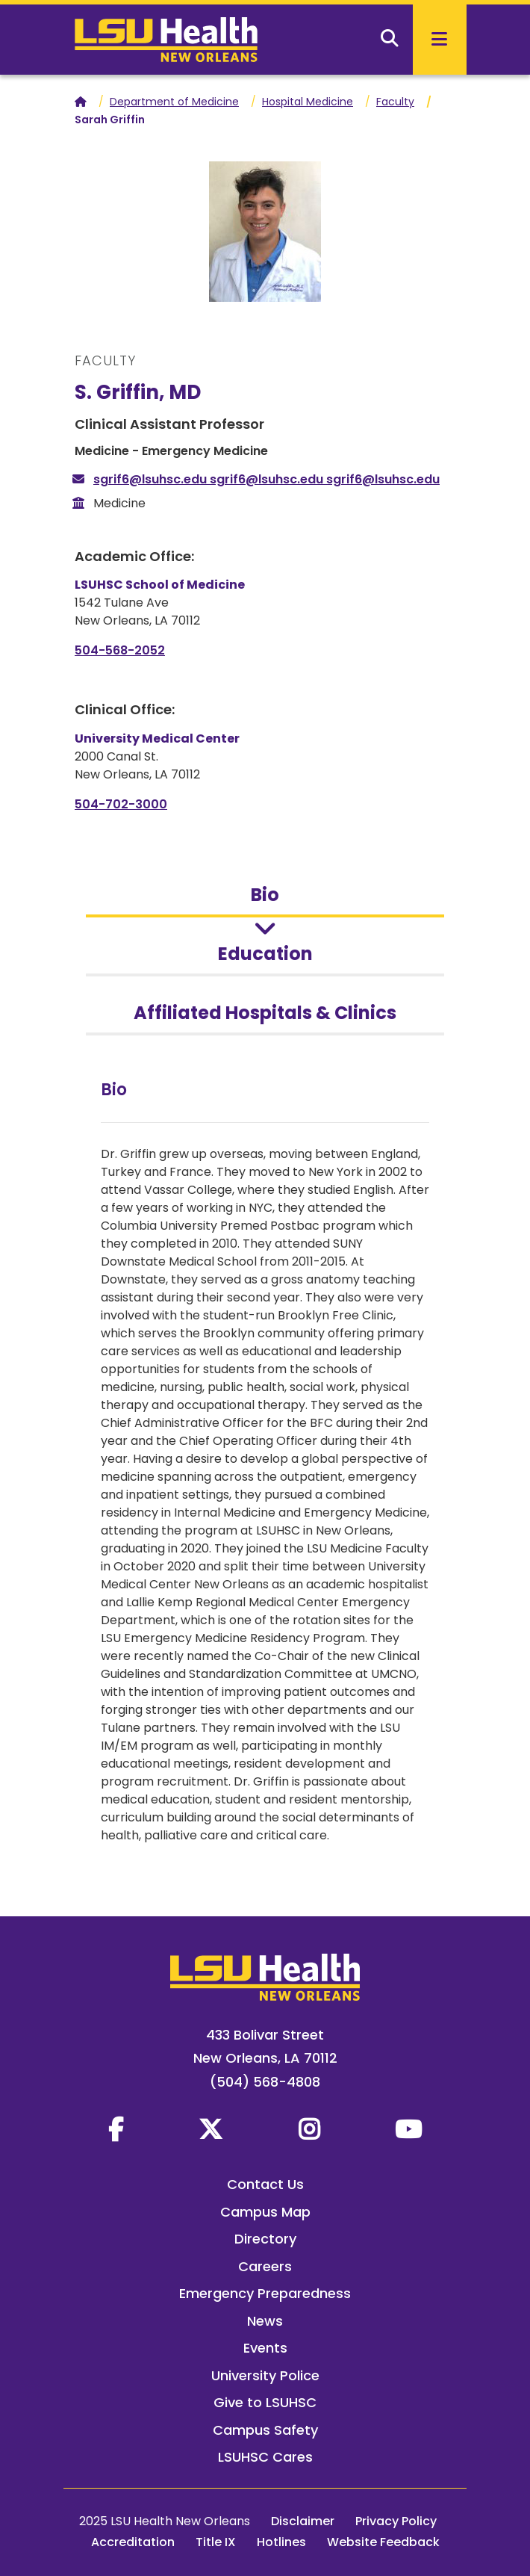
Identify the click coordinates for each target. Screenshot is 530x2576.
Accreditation (133, 2542)
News (265, 2321)
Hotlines (281, 2542)
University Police (265, 2375)
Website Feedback (383, 2542)
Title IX (216, 2542)
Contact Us (265, 2184)
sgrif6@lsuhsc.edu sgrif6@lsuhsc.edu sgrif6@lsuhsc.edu (266, 479)
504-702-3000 (121, 804)
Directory (265, 2238)
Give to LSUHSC (265, 2402)
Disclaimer (302, 2521)
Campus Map (265, 2211)
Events (265, 2347)
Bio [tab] (265, 894)
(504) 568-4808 (265, 2081)
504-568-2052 (120, 650)
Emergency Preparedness (265, 2293)
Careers (265, 2266)
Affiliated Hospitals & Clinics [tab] (265, 1012)
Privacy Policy (396, 2521)
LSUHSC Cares (265, 2456)
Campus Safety (265, 2430)
